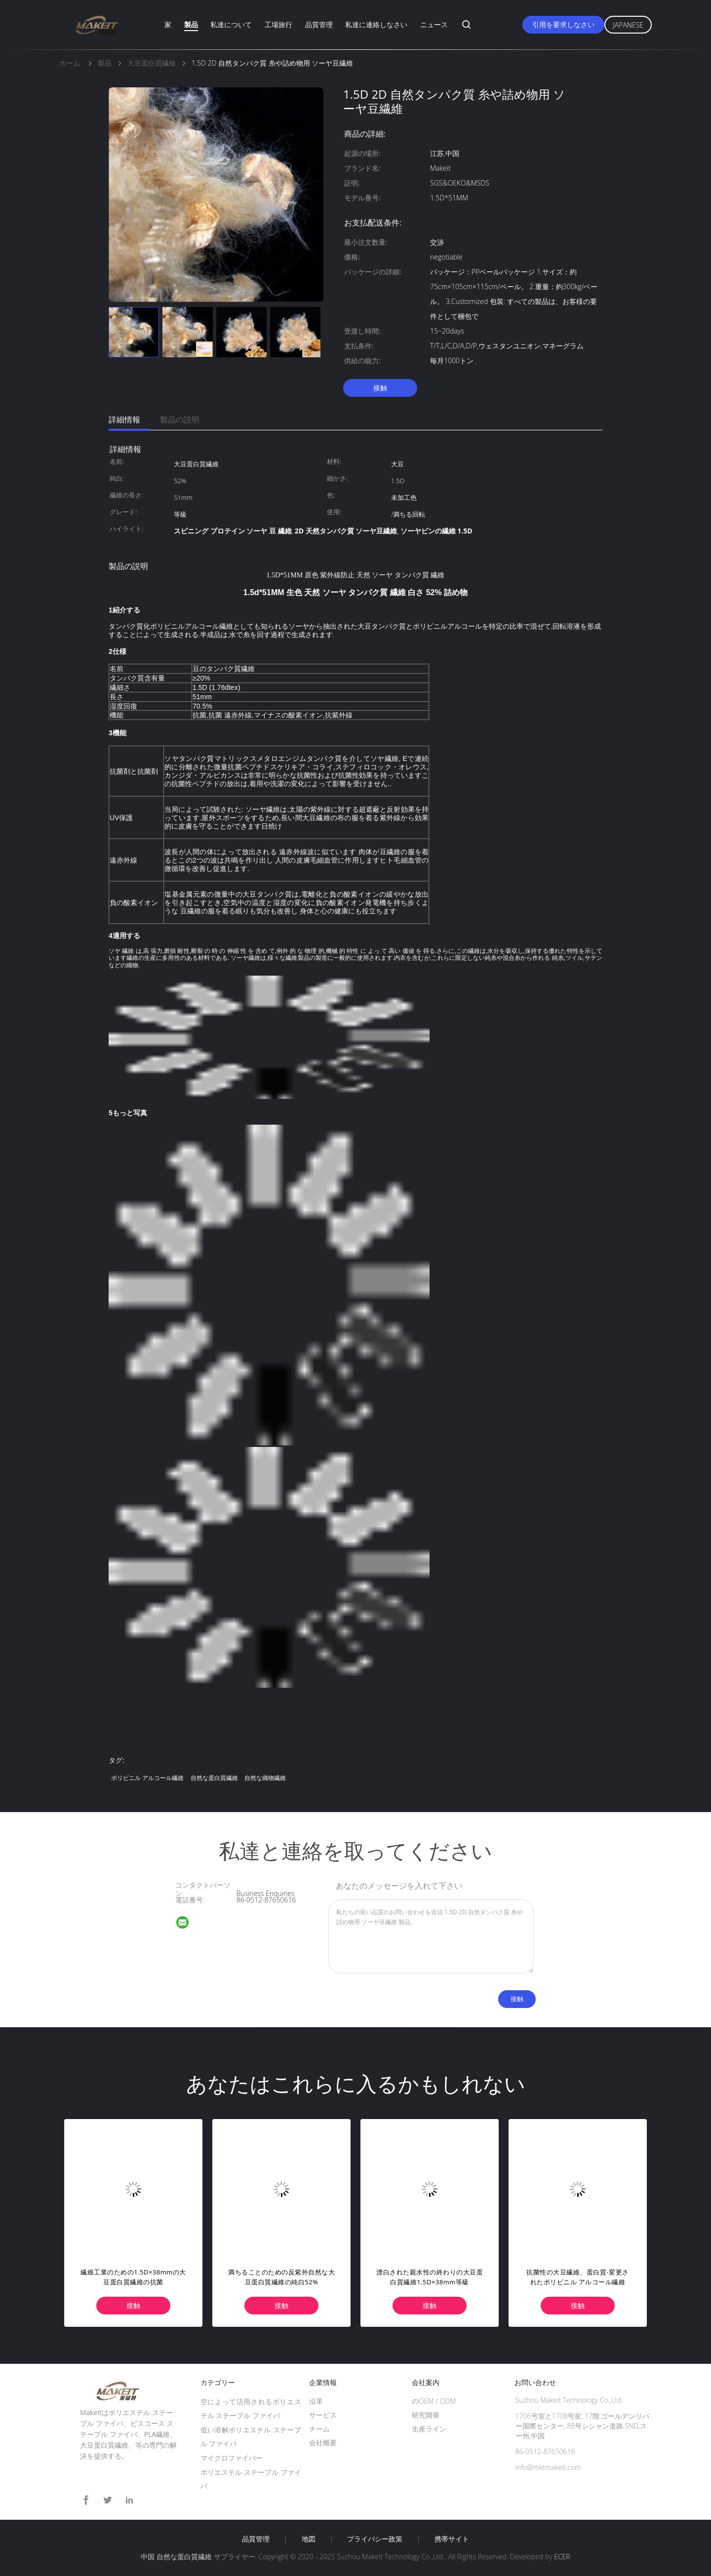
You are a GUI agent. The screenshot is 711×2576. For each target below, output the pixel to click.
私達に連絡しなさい (376, 24)
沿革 (316, 2401)
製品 (191, 24)
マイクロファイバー (231, 2457)
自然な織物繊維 (265, 1778)
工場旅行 (278, 24)
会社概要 (323, 2442)
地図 (309, 2539)
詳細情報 (124, 419)
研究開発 (425, 2415)
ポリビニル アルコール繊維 (147, 1778)
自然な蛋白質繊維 (214, 1778)
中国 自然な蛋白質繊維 (176, 2556)
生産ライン (429, 2428)
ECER (562, 2556)
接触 (380, 387)
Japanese (628, 25)
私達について (231, 24)
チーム (319, 2428)
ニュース (434, 24)
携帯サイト (451, 2539)
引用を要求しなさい (563, 24)
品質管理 (319, 24)
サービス (323, 2415)
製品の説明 (179, 419)
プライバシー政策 (374, 2539)
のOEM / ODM (434, 2401)
